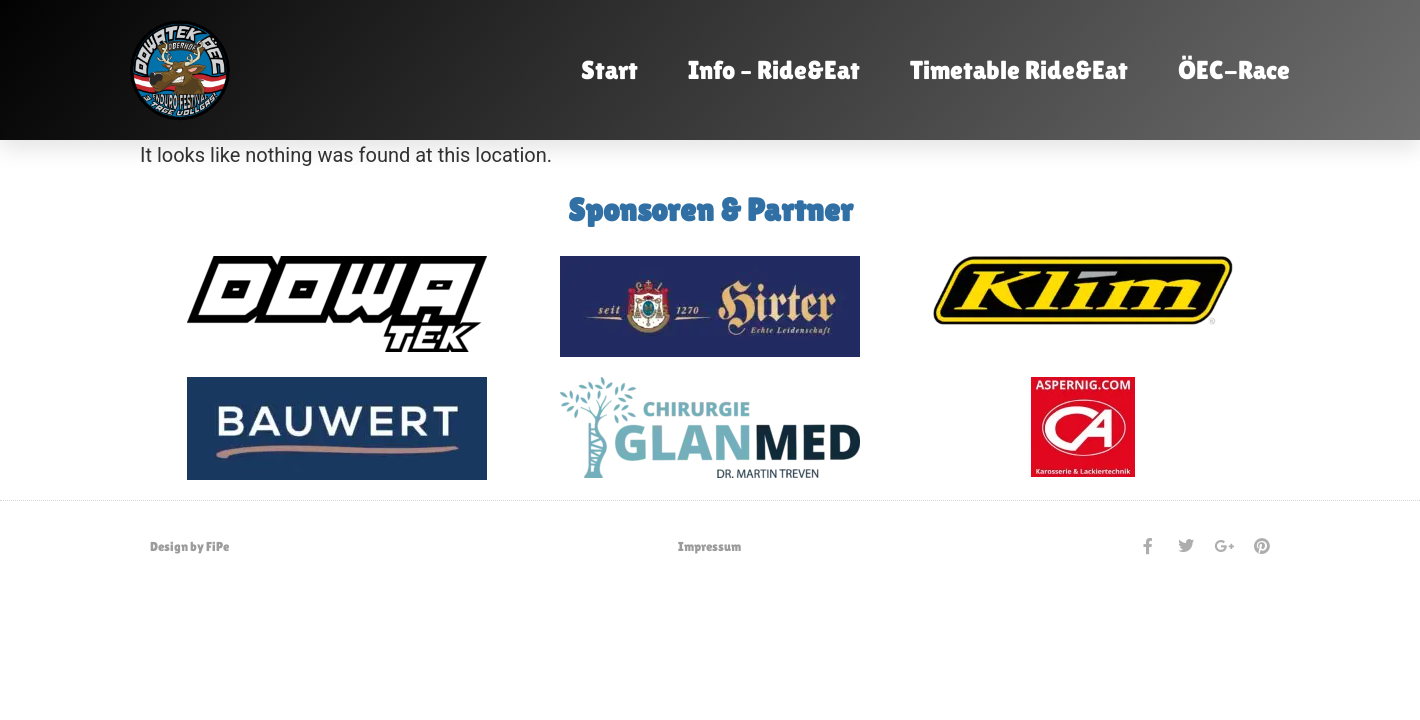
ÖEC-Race (1234, 70)
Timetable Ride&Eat (1019, 70)
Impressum (709, 546)
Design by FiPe (189, 546)
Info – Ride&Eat (774, 70)
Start (609, 70)
